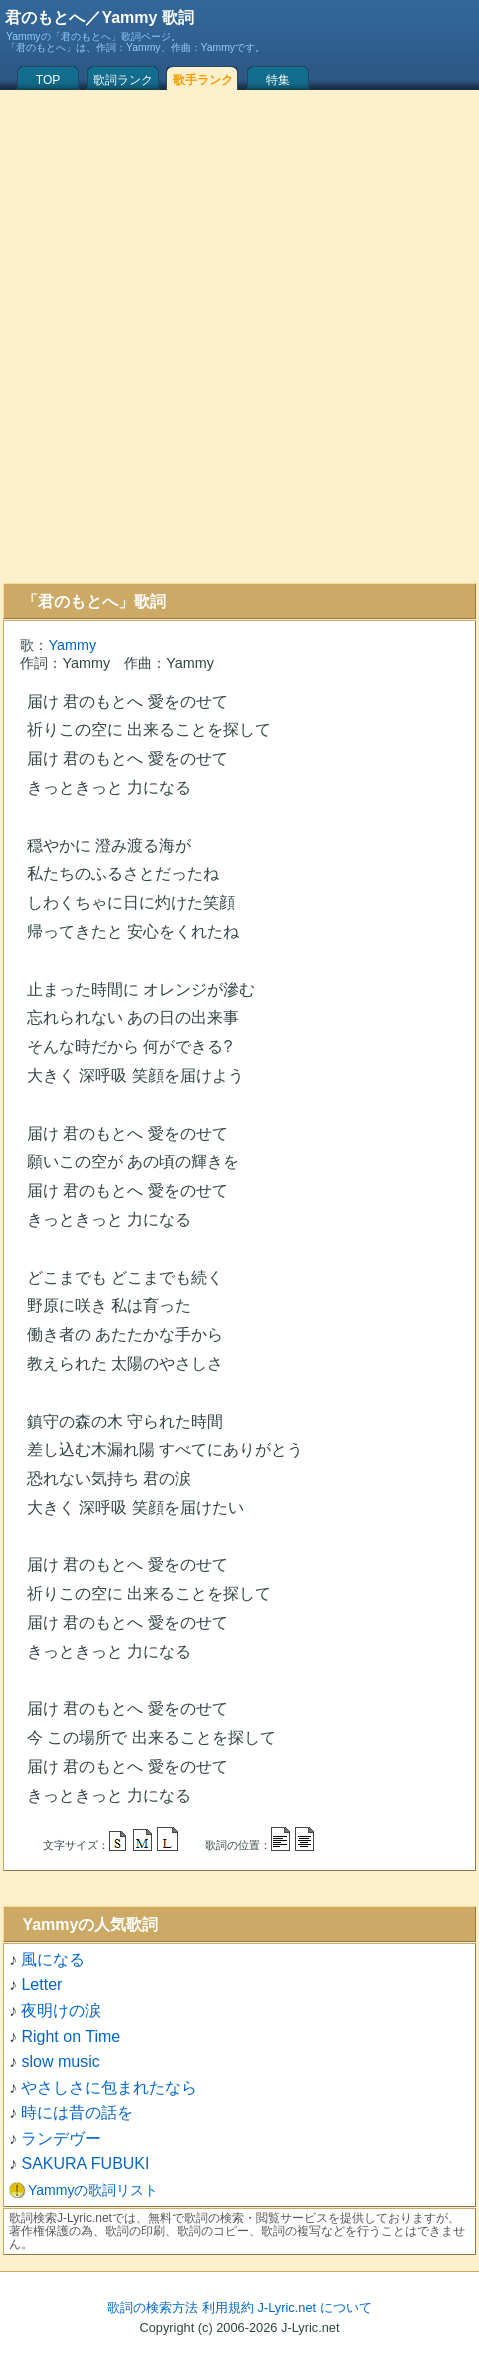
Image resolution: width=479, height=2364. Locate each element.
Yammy (72, 645)
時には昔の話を (77, 2112)
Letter (41, 1984)
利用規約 (228, 2307)
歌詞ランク (123, 80)
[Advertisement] (236, 336)
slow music (60, 2061)
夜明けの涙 (61, 2010)
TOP (48, 80)
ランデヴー (61, 2138)
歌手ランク (203, 80)
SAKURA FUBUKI (85, 2163)
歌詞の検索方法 (152, 2307)
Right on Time (70, 2036)
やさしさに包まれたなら (109, 2087)
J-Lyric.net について (315, 2307)
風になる (53, 1959)
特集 (278, 80)
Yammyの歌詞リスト (93, 2190)
